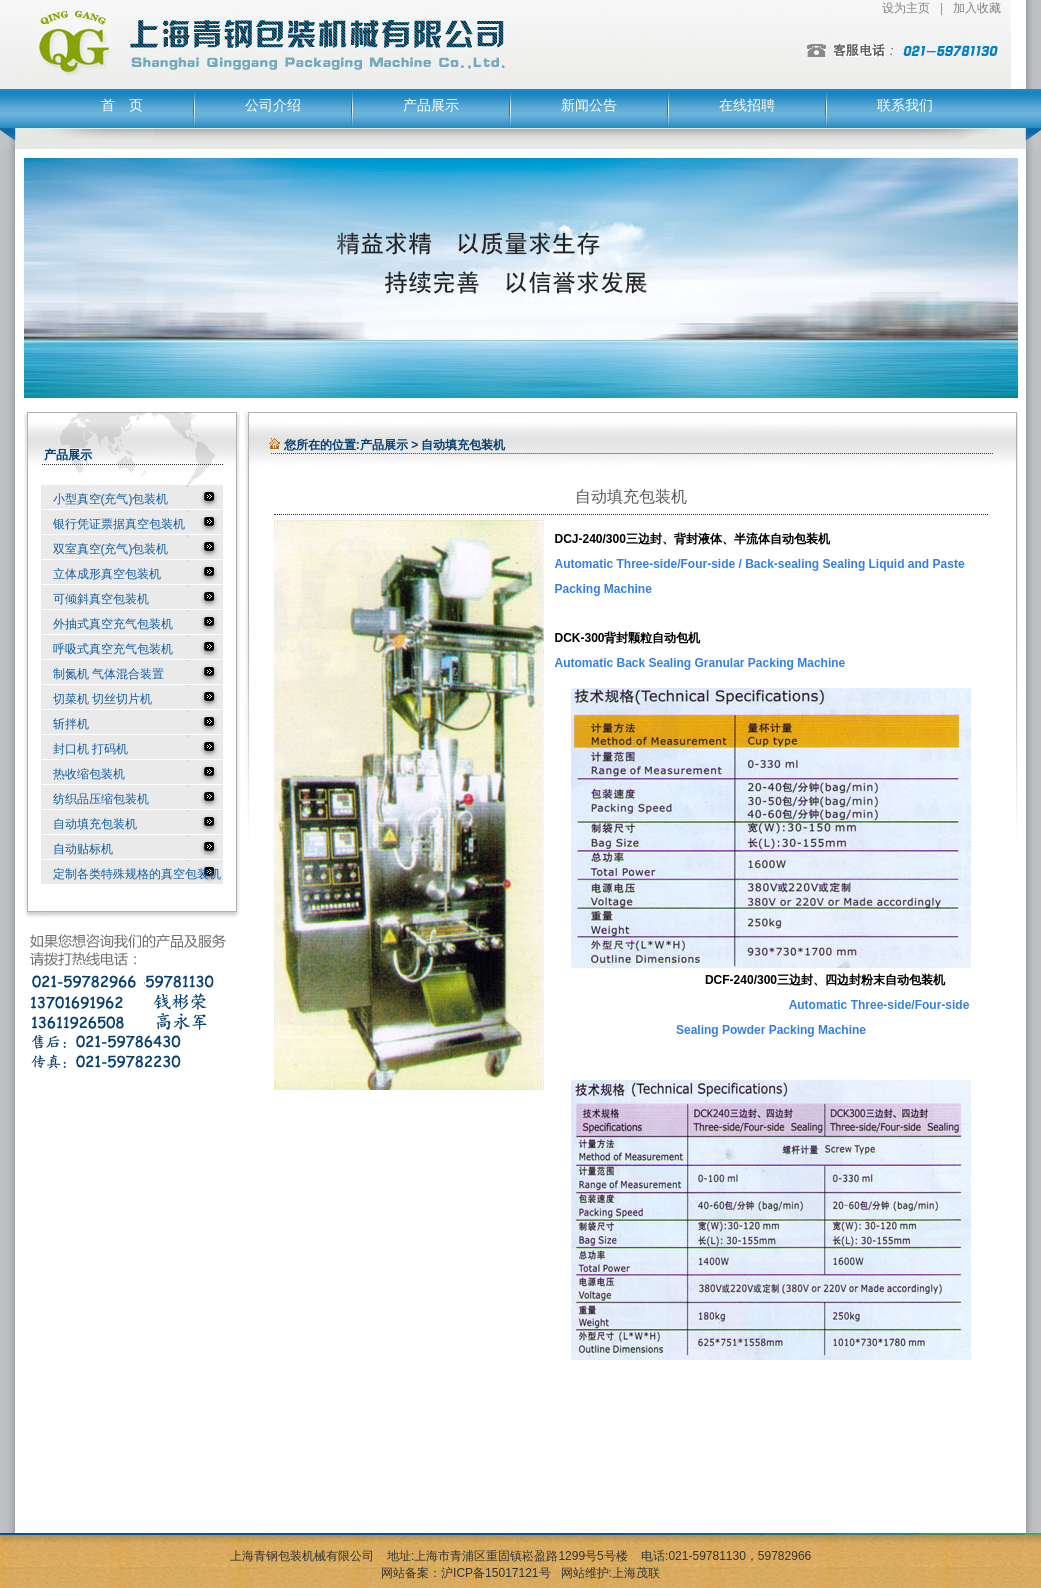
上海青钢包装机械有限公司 (302, 1556)
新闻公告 (589, 105)
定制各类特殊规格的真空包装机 (137, 874)
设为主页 (906, 8)
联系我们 (905, 105)
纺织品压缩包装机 (101, 799)
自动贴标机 (83, 849)
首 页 (122, 105)
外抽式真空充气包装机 (113, 624)
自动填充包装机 (95, 824)
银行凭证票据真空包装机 (119, 524)
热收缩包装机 (89, 774)
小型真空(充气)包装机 (111, 499)
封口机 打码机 (90, 749)
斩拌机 (71, 724)
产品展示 (431, 105)
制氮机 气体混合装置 (108, 674)
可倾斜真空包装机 (101, 599)
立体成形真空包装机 (107, 574)
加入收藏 (977, 8)
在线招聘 (747, 105)
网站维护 (585, 1573)
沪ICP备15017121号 (495, 1573)
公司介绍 (273, 105)
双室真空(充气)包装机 (111, 549)
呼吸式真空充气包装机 (113, 649)
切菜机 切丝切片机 (102, 699)
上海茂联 (636, 1573)
